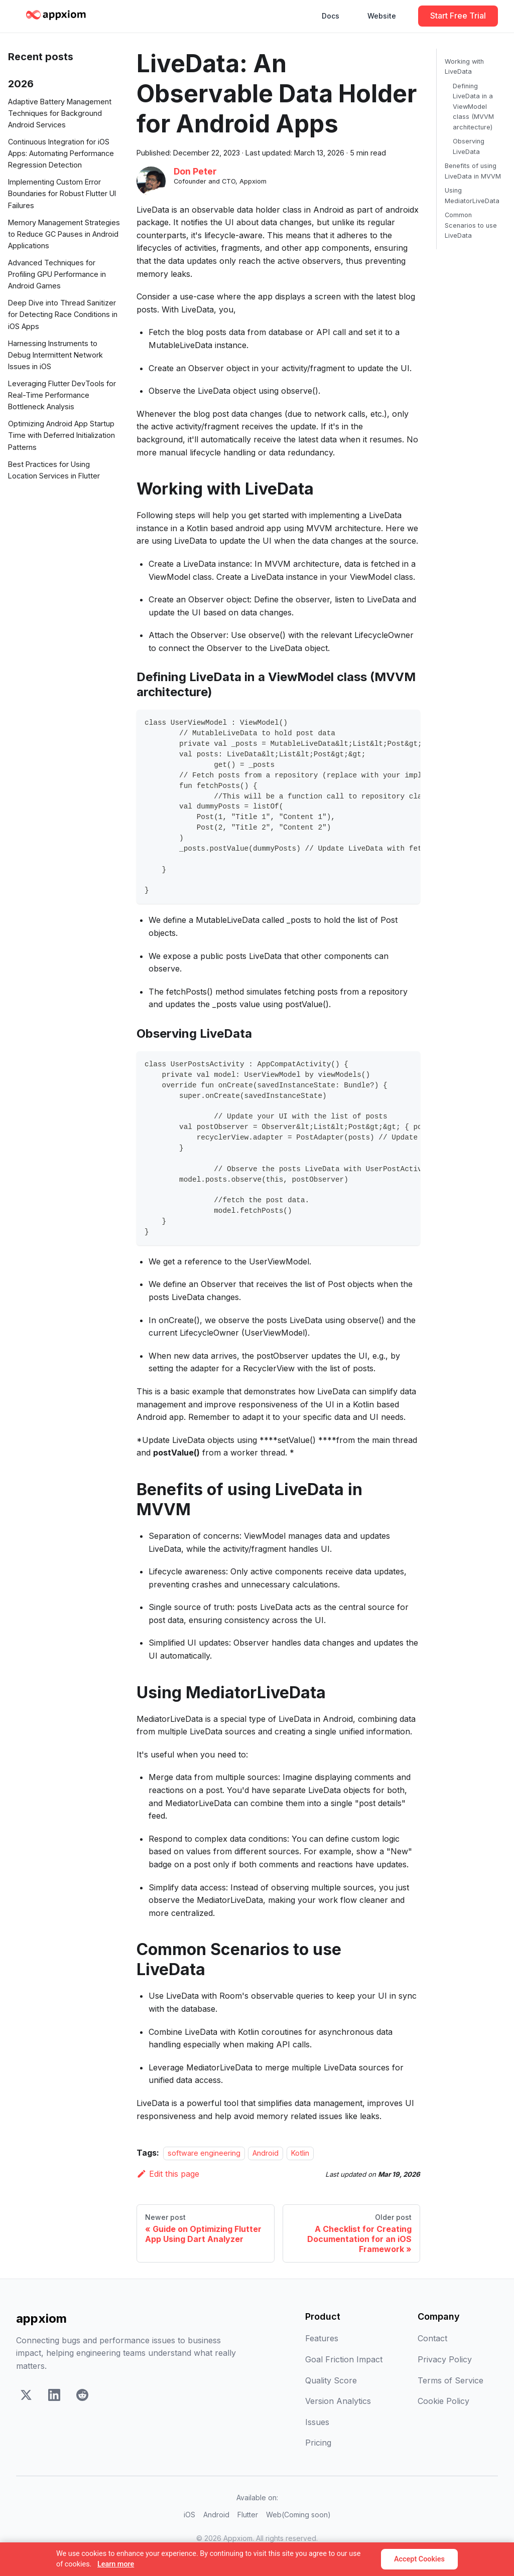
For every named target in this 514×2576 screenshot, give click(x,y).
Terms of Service (450, 2380)
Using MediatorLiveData (472, 195)
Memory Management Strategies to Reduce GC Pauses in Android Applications (64, 234)
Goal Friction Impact (343, 2359)
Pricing (318, 2443)
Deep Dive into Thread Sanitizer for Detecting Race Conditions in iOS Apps (62, 314)
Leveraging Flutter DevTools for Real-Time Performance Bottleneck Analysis (62, 395)
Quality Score (331, 2380)
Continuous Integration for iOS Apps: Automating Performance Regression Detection (61, 153)
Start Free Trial (458, 16)
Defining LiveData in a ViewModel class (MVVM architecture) (473, 106)
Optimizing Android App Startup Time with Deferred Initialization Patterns (61, 435)
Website (381, 16)
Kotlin (300, 2153)
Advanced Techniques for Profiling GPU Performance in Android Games (57, 274)
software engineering (204, 2153)
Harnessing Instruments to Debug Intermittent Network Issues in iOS (55, 355)
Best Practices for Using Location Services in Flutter (54, 470)
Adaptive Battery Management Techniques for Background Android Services (59, 113)
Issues (317, 2422)
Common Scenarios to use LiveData (471, 225)
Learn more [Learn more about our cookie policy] (115, 2564)
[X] (26, 2397)
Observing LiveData (468, 146)
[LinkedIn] (54, 2397)
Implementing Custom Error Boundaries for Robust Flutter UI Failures (62, 193)
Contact (432, 2338)
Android (265, 2153)
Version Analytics (338, 2401)
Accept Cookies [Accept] (419, 2559)
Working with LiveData (464, 66)
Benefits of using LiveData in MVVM (473, 171)
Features (321, 2338)
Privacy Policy (445, 2359)
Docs (330, 16)
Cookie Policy (443, 2401)
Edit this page (168, 2174)
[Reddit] (82, 2397)
